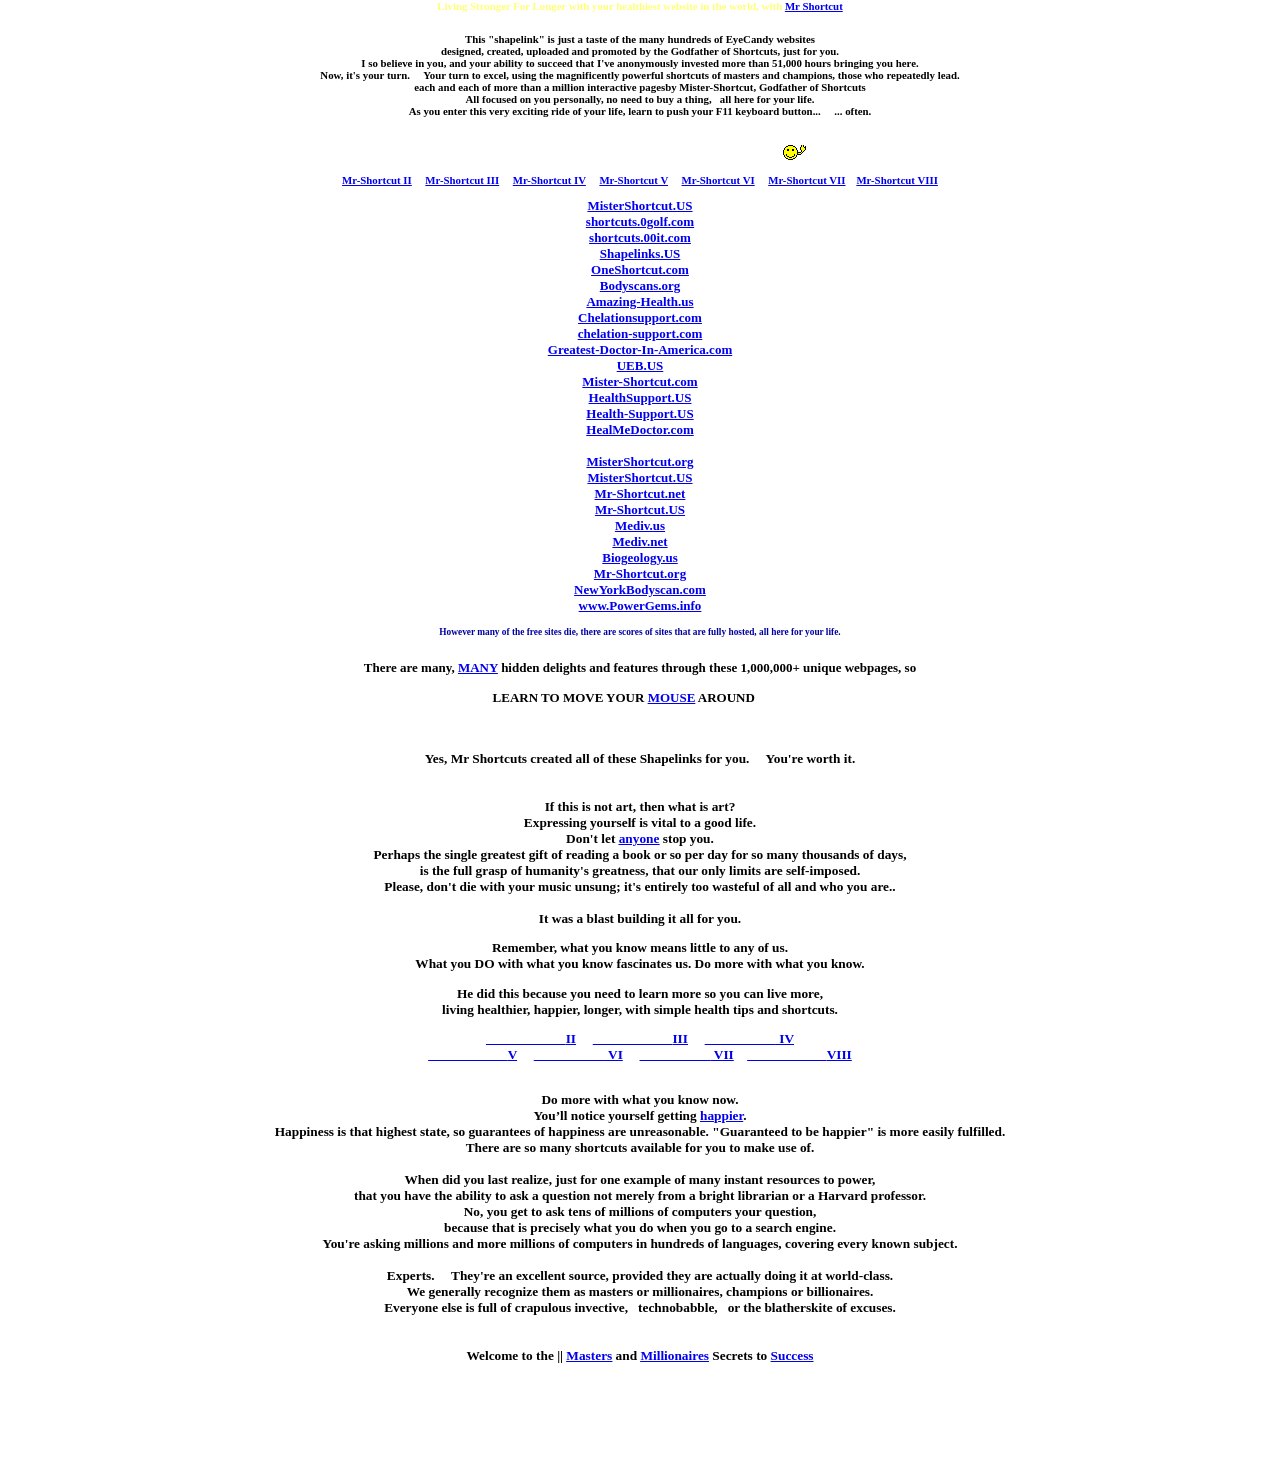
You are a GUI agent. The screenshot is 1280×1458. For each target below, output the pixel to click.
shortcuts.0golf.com (640, 221)
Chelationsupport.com (640, 317)
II (531, 1038)
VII (687, 1054)
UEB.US (640, 365)
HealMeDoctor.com (639, 429)
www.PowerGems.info (640, 605)
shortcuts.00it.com (640, 237)
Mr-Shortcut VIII (897, 180)
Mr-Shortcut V (633, 180)
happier (721, 1115)
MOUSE (672, 697)
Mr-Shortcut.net (640, 493)
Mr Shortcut (814, 6)
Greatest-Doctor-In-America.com (640, 349)
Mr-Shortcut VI (718, 180)
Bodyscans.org (640, 285)
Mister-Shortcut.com (639, 381)
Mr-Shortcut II (377, 180)
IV (749, 1038)
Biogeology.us (640, 557)
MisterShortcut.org (639, 461)
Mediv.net (639, 541)
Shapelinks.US (640, 253)
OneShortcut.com (640, 269)
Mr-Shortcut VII (806, 180)
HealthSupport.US (640, 397)
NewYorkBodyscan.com (640, 589)
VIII (799, 1054)
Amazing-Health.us (639, 301)
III (640, 1038)
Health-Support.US (639, 413)
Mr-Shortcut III (462, 180)
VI (578, 1054)
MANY (478, 667)
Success (792, 1355)
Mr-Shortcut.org (640, 573)
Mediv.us (640, 525)
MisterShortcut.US (639, 205)
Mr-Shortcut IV (549, 180)
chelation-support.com (640, 333)
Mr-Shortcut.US (640, 509)
